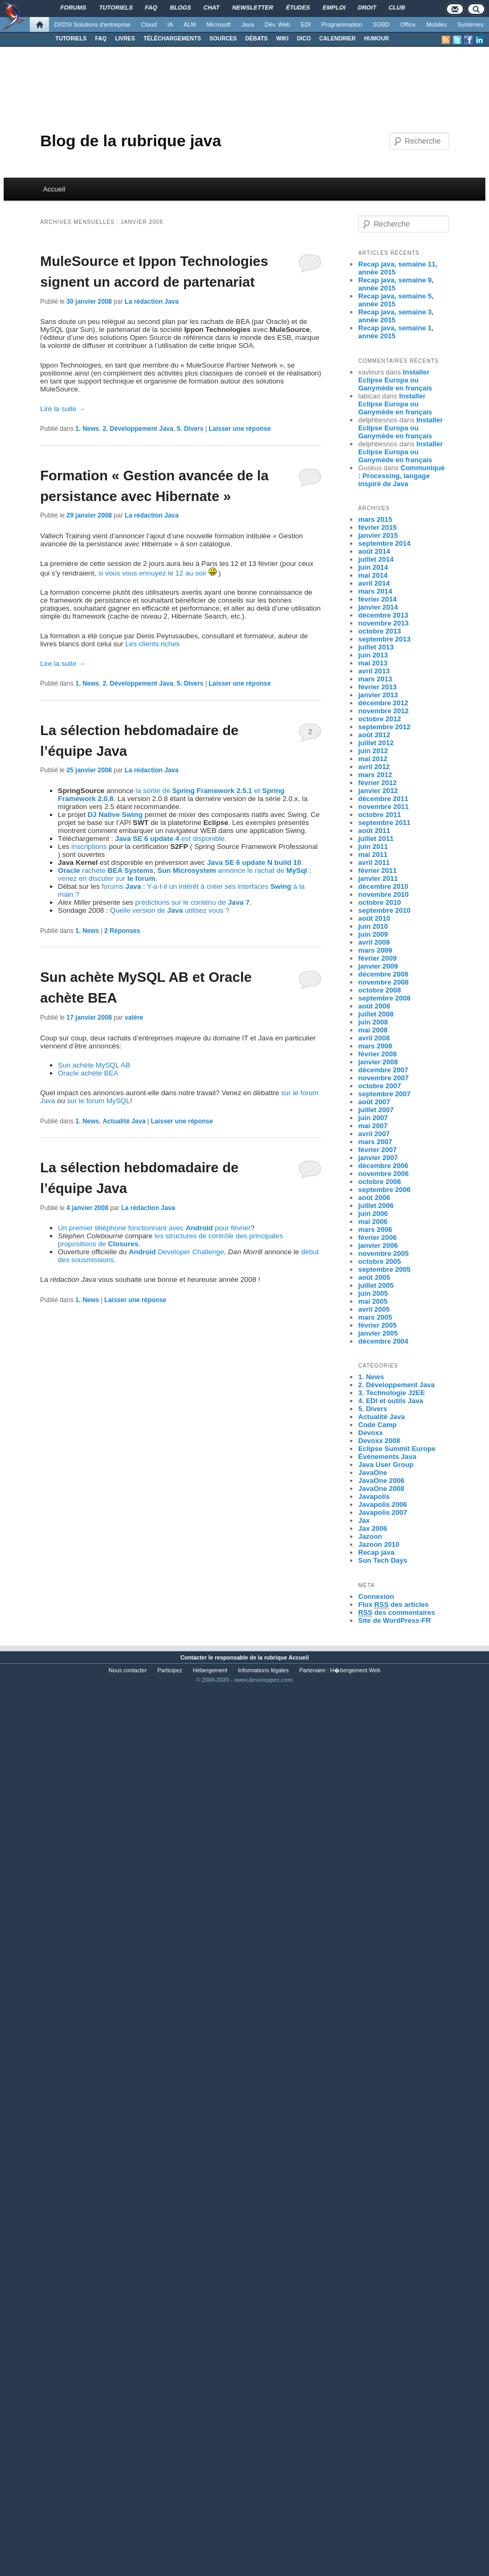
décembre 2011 (383, 799)
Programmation (341, 24)
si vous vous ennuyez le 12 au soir (152, 573)
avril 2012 (373, 767)
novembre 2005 (383, 1253)
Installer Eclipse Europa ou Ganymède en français (395, 380)
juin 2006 (373, 1214)
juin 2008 (373, 1022)
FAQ (100, 38)
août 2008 (374, 1006)
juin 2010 (373, 926)
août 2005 (374, 1277)
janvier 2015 (377, 535)
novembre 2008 (383, 982)
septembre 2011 (384, 823)
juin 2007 (373, 1118)
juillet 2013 (375, 647)
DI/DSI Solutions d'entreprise (92, 24)
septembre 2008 (384, 998)
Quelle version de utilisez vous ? (170, 910)
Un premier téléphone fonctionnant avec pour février (154, 1228)
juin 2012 (373, 751)
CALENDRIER (337, 38)
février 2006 (377, 1237)
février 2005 (377, 1325)
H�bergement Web (355, 1670)
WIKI (282, 38)
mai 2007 (372, 1126)
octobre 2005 (379, 1261)
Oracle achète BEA (88, 1073)
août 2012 (374, 735)
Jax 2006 (372, 1528)
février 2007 (377, 1150)
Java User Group (385, 1465)
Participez (170, 1670)
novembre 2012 (383, 711)
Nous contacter (128, 1670)
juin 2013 (373, 655)
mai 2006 (372, 1222)
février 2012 (377, 783)
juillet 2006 (375, 1206)
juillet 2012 (375, 743)
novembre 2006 (383, 1174)
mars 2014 (375, 591)
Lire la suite (62, 409)
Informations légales (263, 1670)
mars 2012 (375, 775)
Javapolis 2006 (382, 1504)
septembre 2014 (384, 543)
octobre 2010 (379, 902)
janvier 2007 (377, 1158)
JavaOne (372, 1473)
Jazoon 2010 (378, 1544)
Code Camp (377, 1425)
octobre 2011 (379, 815)
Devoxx (370, 1433)
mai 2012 (372, 759)
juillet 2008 (375, 1014)
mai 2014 (372, 575)
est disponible (170, 839)
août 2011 (374, 831)
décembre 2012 (383, 703)
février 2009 (377, 958)
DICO (304, 38)
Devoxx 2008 (379, 1441)
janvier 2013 (377, 695)
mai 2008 (372, 1030)
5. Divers (190, 428)
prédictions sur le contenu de (192, 902)
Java (248, 24)
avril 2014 (373, 583)
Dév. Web (277, 24)
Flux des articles (393, 1604)
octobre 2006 (379, 1182)
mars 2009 (375, 950)
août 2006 (374, 1198)
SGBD (380, 24)
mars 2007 (375, 1142)
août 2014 (374, 551)
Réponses (122, 931)
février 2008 (377, 1054)
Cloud (148, 24)
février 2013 (377, 687)
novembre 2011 (383, 807)
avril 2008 (373, 1038)
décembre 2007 (383, 1070)
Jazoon (370, 1536)
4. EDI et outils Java (390, 1401)
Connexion (376, 1596)
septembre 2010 (384, 910)
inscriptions (89, 847)
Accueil (54, 189)
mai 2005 (372, 1301)
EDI (306, 24)
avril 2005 (373, 1309)
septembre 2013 (384, 639)
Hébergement (210, 1670)
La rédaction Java (151, 301)
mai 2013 (372, 663)
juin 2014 (373, 567)
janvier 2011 (377, 878)
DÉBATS (256, 38)
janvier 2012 (377, 791)
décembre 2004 (383, 1341)
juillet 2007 (375, 1110)
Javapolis (373, 1496)
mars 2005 (375, 1317)
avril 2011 (373, 862)
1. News (88, 428)
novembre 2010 (383, 894)
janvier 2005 (377, 1333)
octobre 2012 (379, 719)
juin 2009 (373, 934)
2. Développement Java (138, 428)
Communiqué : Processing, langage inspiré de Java (401, 476)
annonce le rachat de (233, 870)
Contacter (193, 1657)
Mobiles (436, 24)
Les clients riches (153, 644)
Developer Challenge (176, 1252)
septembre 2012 (384, 727)
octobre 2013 (379, 631)
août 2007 (374, 1102)
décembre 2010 (383, 886)
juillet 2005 (375, 1285)
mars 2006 (375, 1229)
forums (121, 886)
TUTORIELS (71, 38)
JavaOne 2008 (381, 1489)
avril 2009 (373, 942)
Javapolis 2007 (382, 1512)
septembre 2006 (384, 1190)
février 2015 (377, 527)
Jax (364, 1520)
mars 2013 (375, 679)
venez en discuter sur (106, 878)
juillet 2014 (375, 559)
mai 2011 (372, 854)
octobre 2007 (379, 1086)
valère (134, 1017)
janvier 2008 (377, 1062)
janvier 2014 (377, 607)
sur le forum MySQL (98, 1101)
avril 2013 (373, 671)
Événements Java (387, 1457)
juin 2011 (373, 847)
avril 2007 (373, 1134)
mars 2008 (375, 1046)
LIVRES (125, 38)
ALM (190, 24)
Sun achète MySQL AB (94, 1065)
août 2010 (374, 918)
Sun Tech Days (382, 1560)
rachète (106, 870)
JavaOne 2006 (381, 1481)
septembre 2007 (384, 1094)
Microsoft (218, 24)
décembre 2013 (383, 615)
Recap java (376, 1552)
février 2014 (377, 599)
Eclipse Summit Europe (396, 1449)
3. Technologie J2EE (391, 1393)
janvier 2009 (377, 966)
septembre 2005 (384, 1269)
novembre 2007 (383, 1078)
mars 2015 (375, 519)
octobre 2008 (379, 990)
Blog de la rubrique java (130, 140)
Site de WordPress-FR (394, 1620)
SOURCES (223, 38)
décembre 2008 (383, 974)
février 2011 (377, 870)
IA (170, 24)
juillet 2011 (375, 839)
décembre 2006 (383, 1166)
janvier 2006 (377, 1245)
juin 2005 (373, 1293)
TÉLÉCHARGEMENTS (172, 38)
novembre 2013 (383, 623)
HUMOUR (376, 38)
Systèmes (471, 24)
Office (408, 24)
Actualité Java (124, 1121)
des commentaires (396, 1612)
